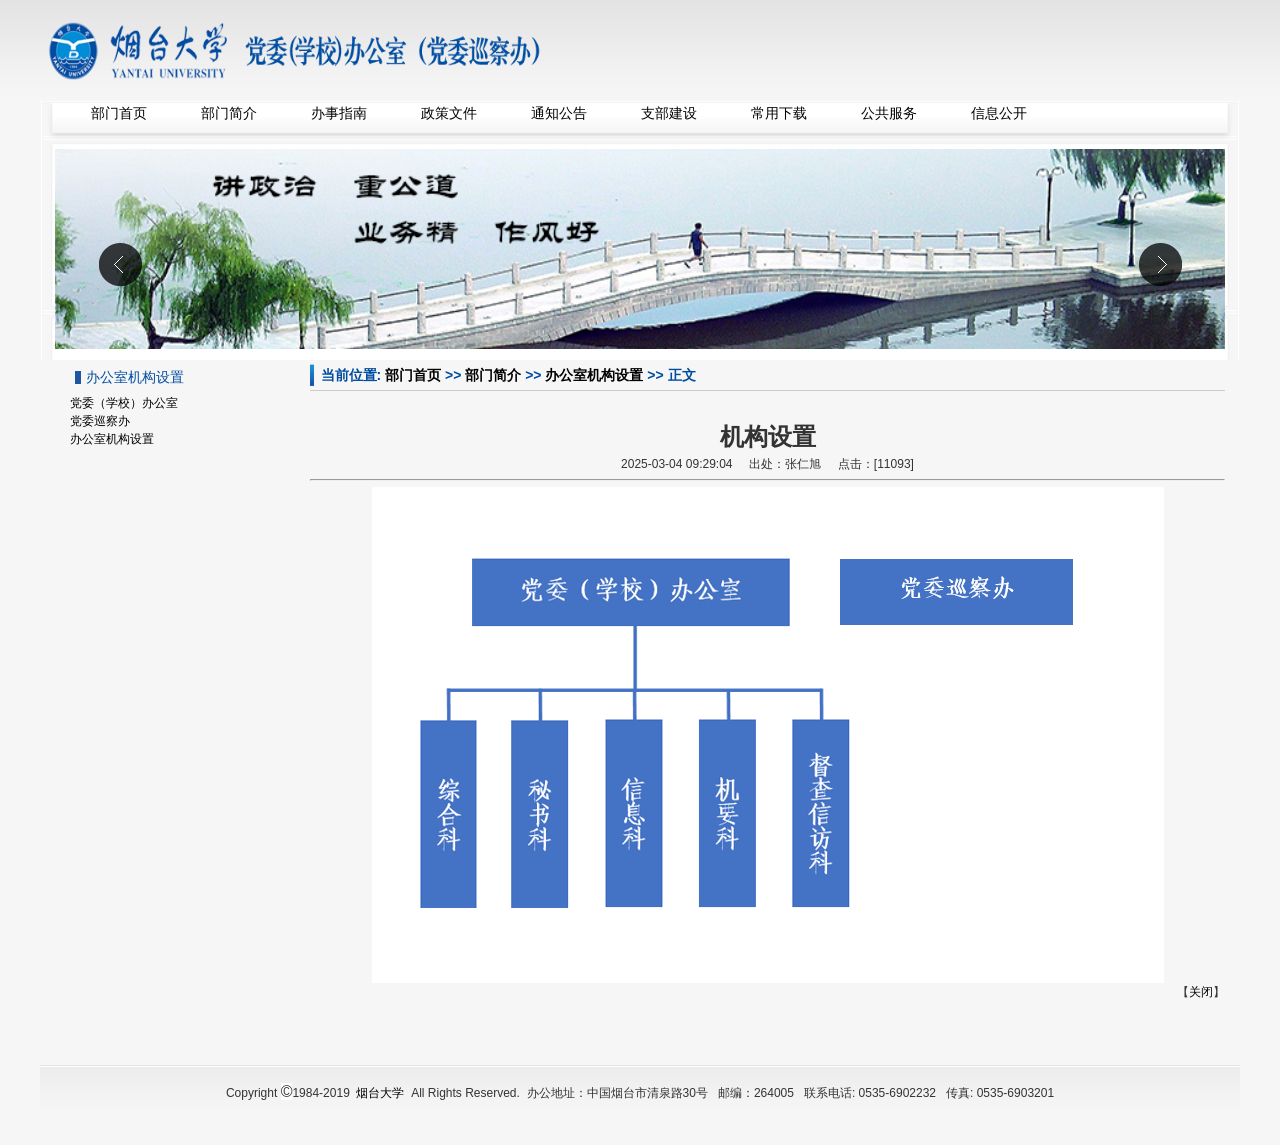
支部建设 (669, 113)
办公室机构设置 (594, 375)
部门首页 (119, 113)
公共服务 (889, 113)
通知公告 (559, 113)
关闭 (1201, 992)
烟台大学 (380, 1093)
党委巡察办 (100, 421)
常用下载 (779, 113)
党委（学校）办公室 (124, 403)
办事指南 (339, 113)
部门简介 (229, 113)
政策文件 (449, 113)
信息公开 (999, 113)
